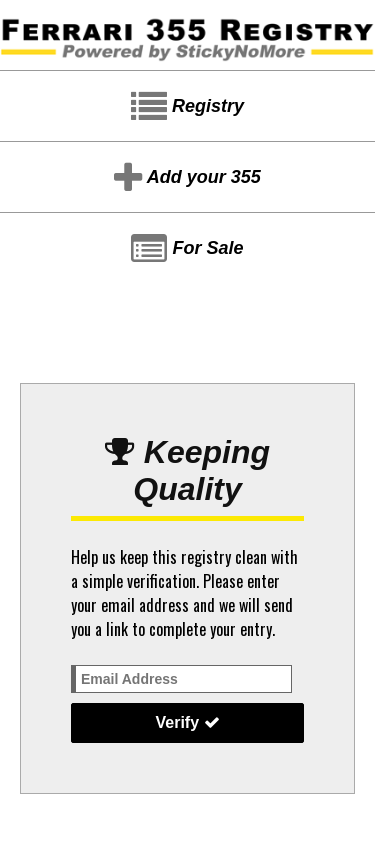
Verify (187, 722)
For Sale (187, 249)
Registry (187, 107)
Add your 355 (187, 178)
